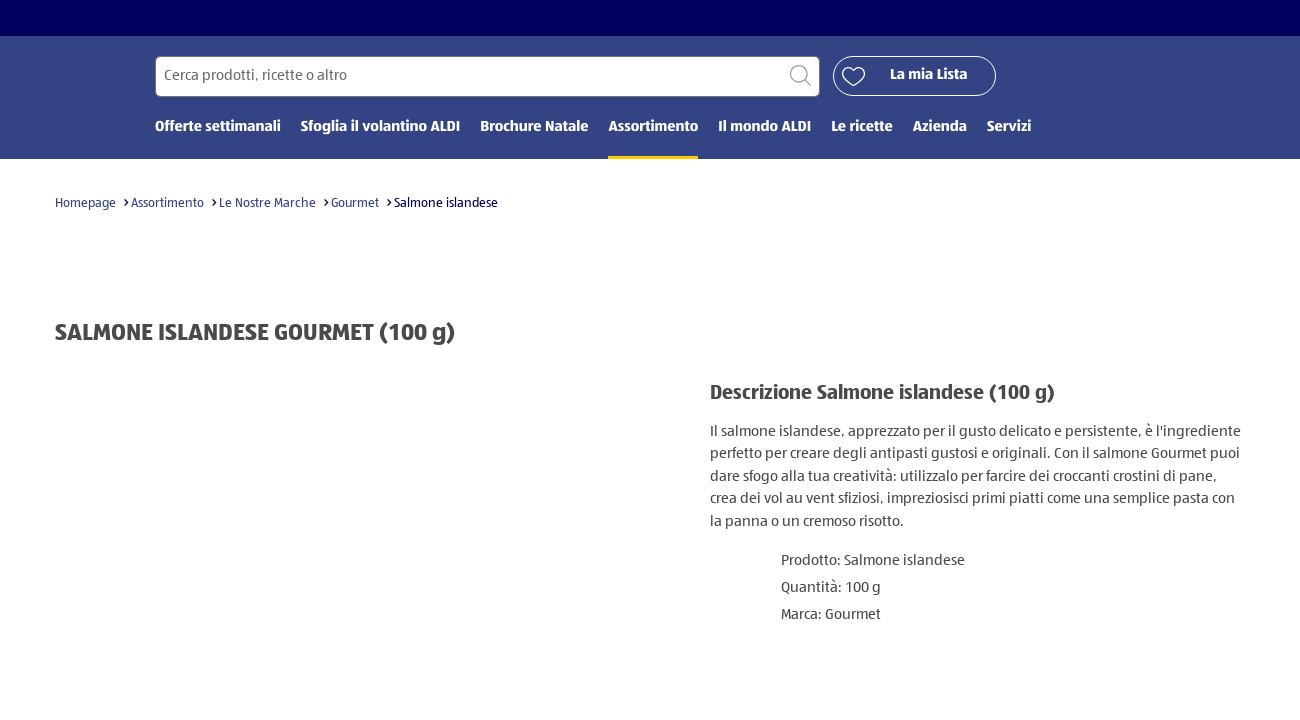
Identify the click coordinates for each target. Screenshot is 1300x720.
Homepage (85, 203)
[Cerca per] (487, 76)
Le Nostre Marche (267, 203)
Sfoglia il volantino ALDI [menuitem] (380, 127)
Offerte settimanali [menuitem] (218, 127)
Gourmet (355, 203)
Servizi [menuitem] (1009, 127)
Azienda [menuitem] (940, 127)
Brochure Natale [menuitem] (534, 127)
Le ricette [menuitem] (862, 127)
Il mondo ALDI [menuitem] (764, 127)
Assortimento (167, 203)
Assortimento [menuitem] (653, 127)
